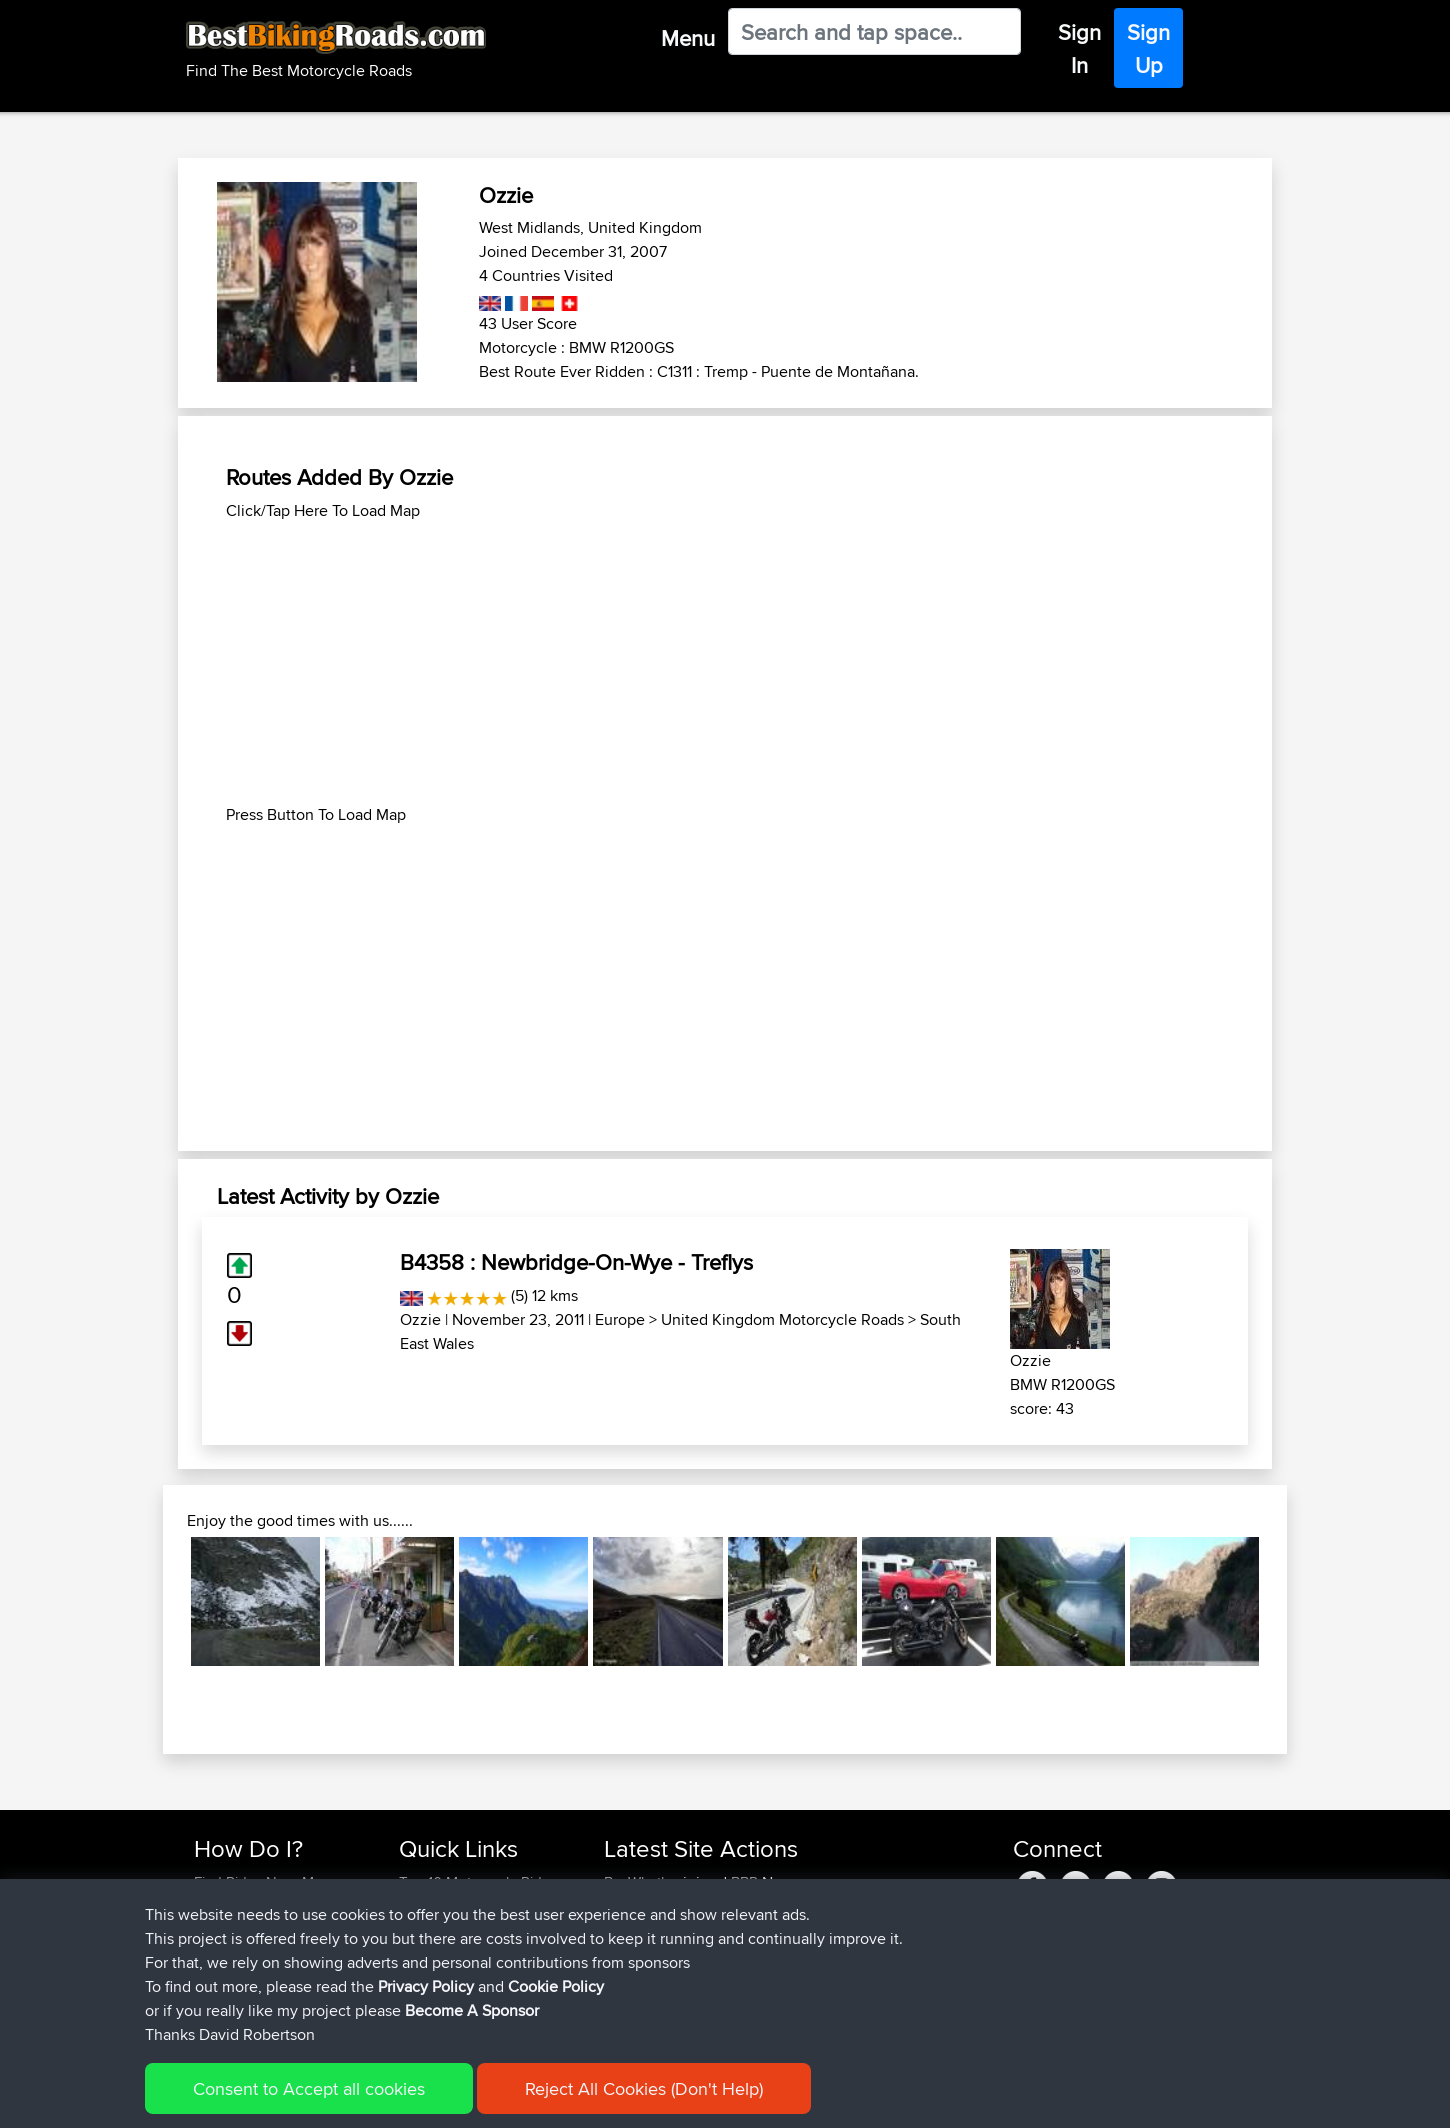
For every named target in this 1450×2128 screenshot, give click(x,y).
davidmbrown (651, 1978)
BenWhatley (643, 1882)
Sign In (1079, 48)
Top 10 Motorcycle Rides (478, 1882)
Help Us (425, 2002)
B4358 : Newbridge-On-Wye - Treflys (576, 1262)
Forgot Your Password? (270, 1954)
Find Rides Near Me (258, 1882)
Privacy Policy (462, 2098)
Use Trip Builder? (249, 1906)
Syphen (630, 1954)
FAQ (207, 2002)
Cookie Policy (561, 2098)
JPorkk (629, 1930)
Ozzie (420, 1319)
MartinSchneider (658, 1906)
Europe (620, 1319)
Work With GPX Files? (263, 1930)
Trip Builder (436, 1930)
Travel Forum (441, 1906)
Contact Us (435, 1978)
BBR (744, 1882)
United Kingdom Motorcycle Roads (782, 1319)
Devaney (634, 2002)
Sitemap (380, 2098)
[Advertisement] (725, 663)
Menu (688, 38)
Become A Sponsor (257, 1978)
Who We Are (439, 1954)
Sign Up (1148, 48)
